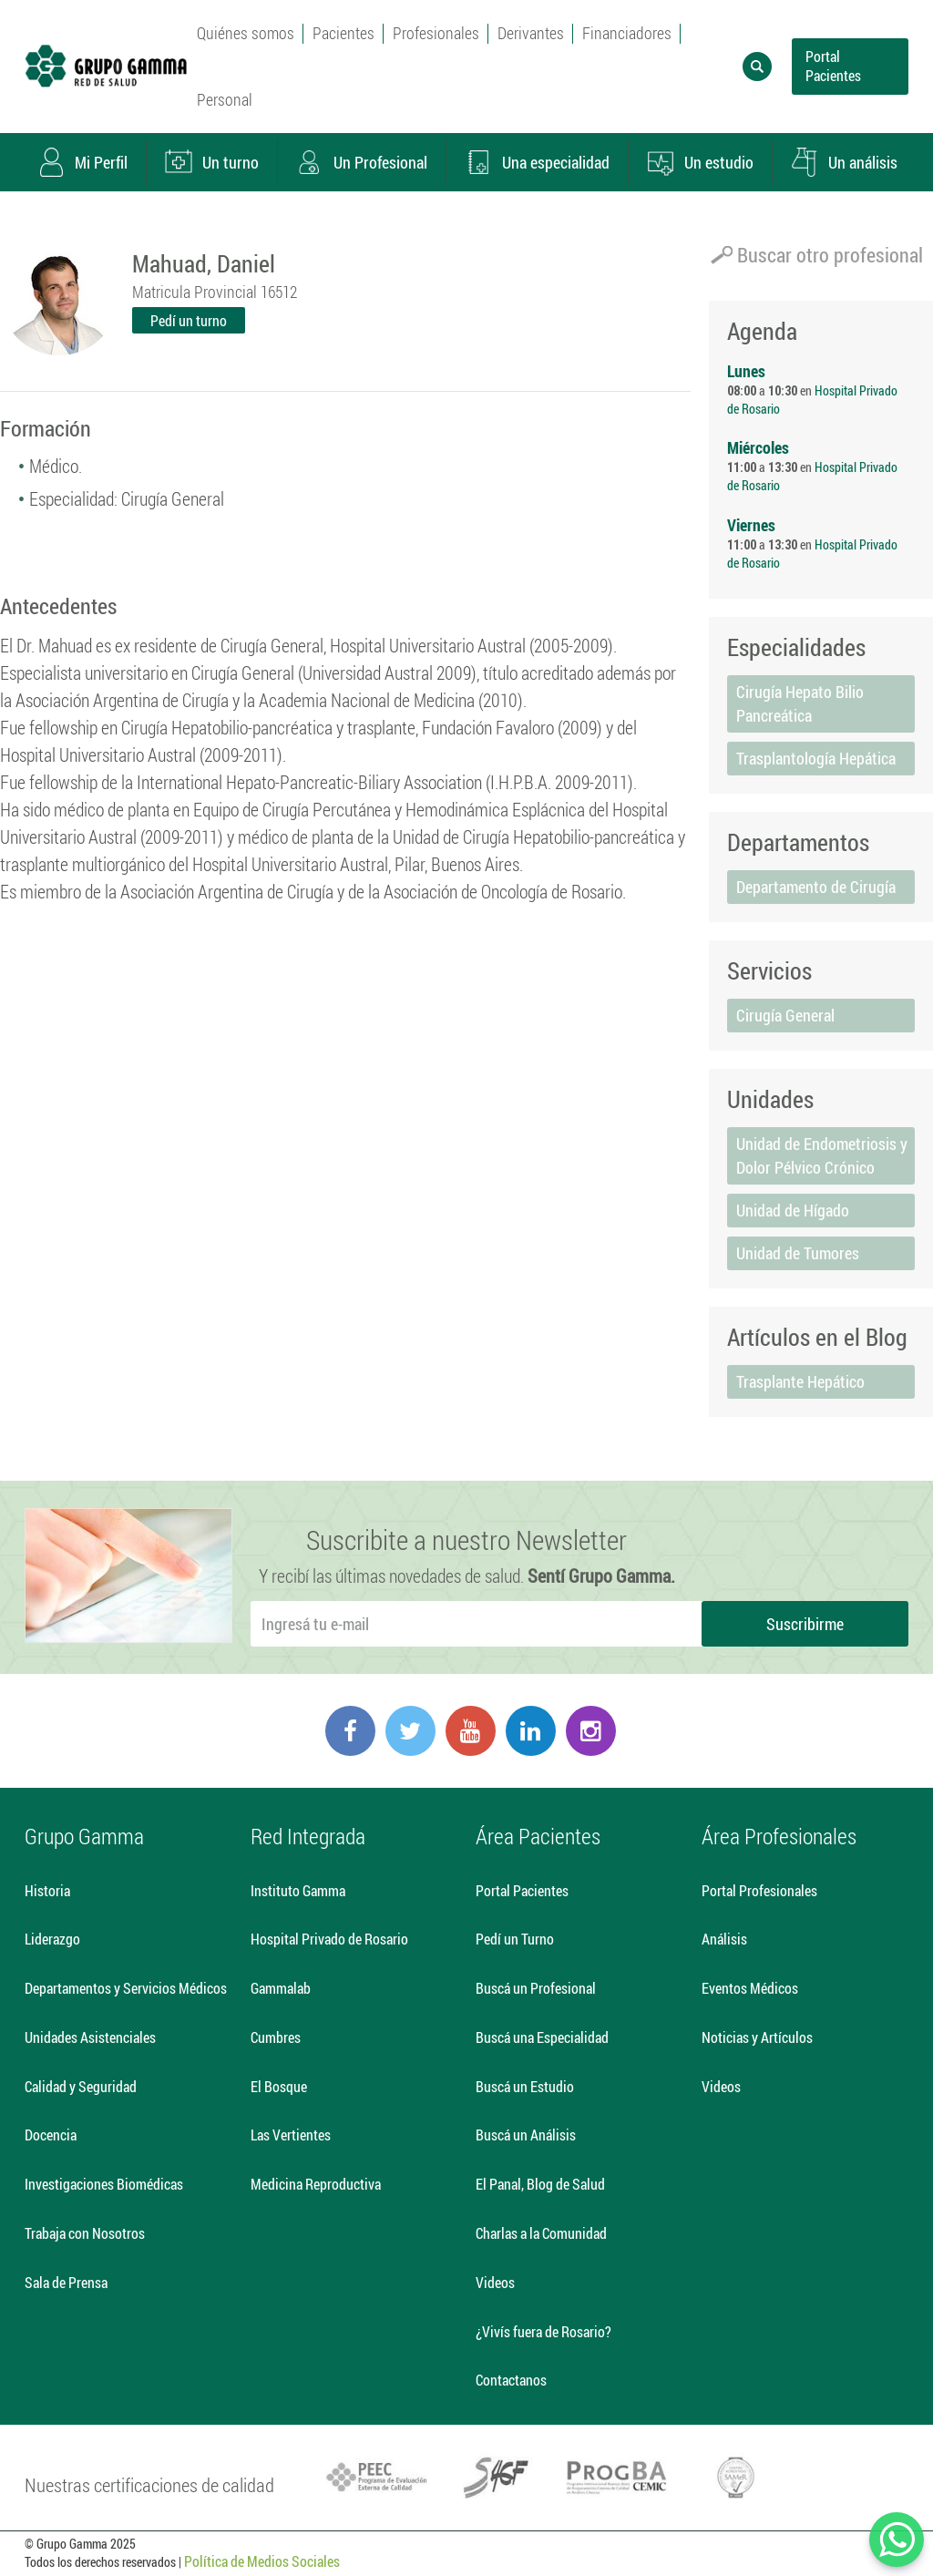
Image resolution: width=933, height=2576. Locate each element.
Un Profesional (361, 162)
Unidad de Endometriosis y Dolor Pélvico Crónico (821, 1155)
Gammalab (281, 1987)
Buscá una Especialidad (542, 2037)
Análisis (724, 1938)
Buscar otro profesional (817, 254)
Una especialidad (537, 162)
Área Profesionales (779, 1836)
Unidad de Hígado (792, 1210)
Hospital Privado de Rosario (329, 1938)
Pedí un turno (188, 320)
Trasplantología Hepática (816, 758)
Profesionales (436, 33)
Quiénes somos (245, 33)
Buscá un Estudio (525, 2086)
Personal (224, 99)
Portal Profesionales (759, 1890)
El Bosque (279, 2086)
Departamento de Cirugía (816, 887)
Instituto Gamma (298, 1890)
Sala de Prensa (66, 2282)
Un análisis (843, 162)
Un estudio (700, 162)
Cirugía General (785, 1015)
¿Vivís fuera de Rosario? (543, 2331)
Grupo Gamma (84, 1836)
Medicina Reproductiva (316, 2183)
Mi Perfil (82, 162)
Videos (495, 2282)
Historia (47, 1890)
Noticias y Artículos (757, 2037)
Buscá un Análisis (526, 2134)
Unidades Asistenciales (90, 2037)
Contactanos (511, 2379)
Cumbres (276, 2037)
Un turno (211, 162)
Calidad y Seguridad (81, 2086)
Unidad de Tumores (797, 1253)
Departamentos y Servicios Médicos (126, 1987)
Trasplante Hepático (800, 1381)
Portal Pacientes (833, 65)
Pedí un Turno (515, 1938)
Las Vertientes (291, 2134)
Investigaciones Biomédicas (104, 2183)
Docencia (51, 2134)
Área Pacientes (538, 1836)
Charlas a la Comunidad (541, 2232)
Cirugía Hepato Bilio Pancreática (800, 703)
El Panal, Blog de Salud (540, 2183)
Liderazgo (52, 1938)
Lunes (746, 371)
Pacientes (343, 33)
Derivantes (530, 33)
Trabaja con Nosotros (85, 2232)
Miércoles (758, 447)
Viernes (751, 525)
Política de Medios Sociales (262, 2561)
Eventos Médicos (750, 1987)
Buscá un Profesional (536, 1987)
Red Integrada (308, 1836)
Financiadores (627, 33)
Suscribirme (805, 1624)
